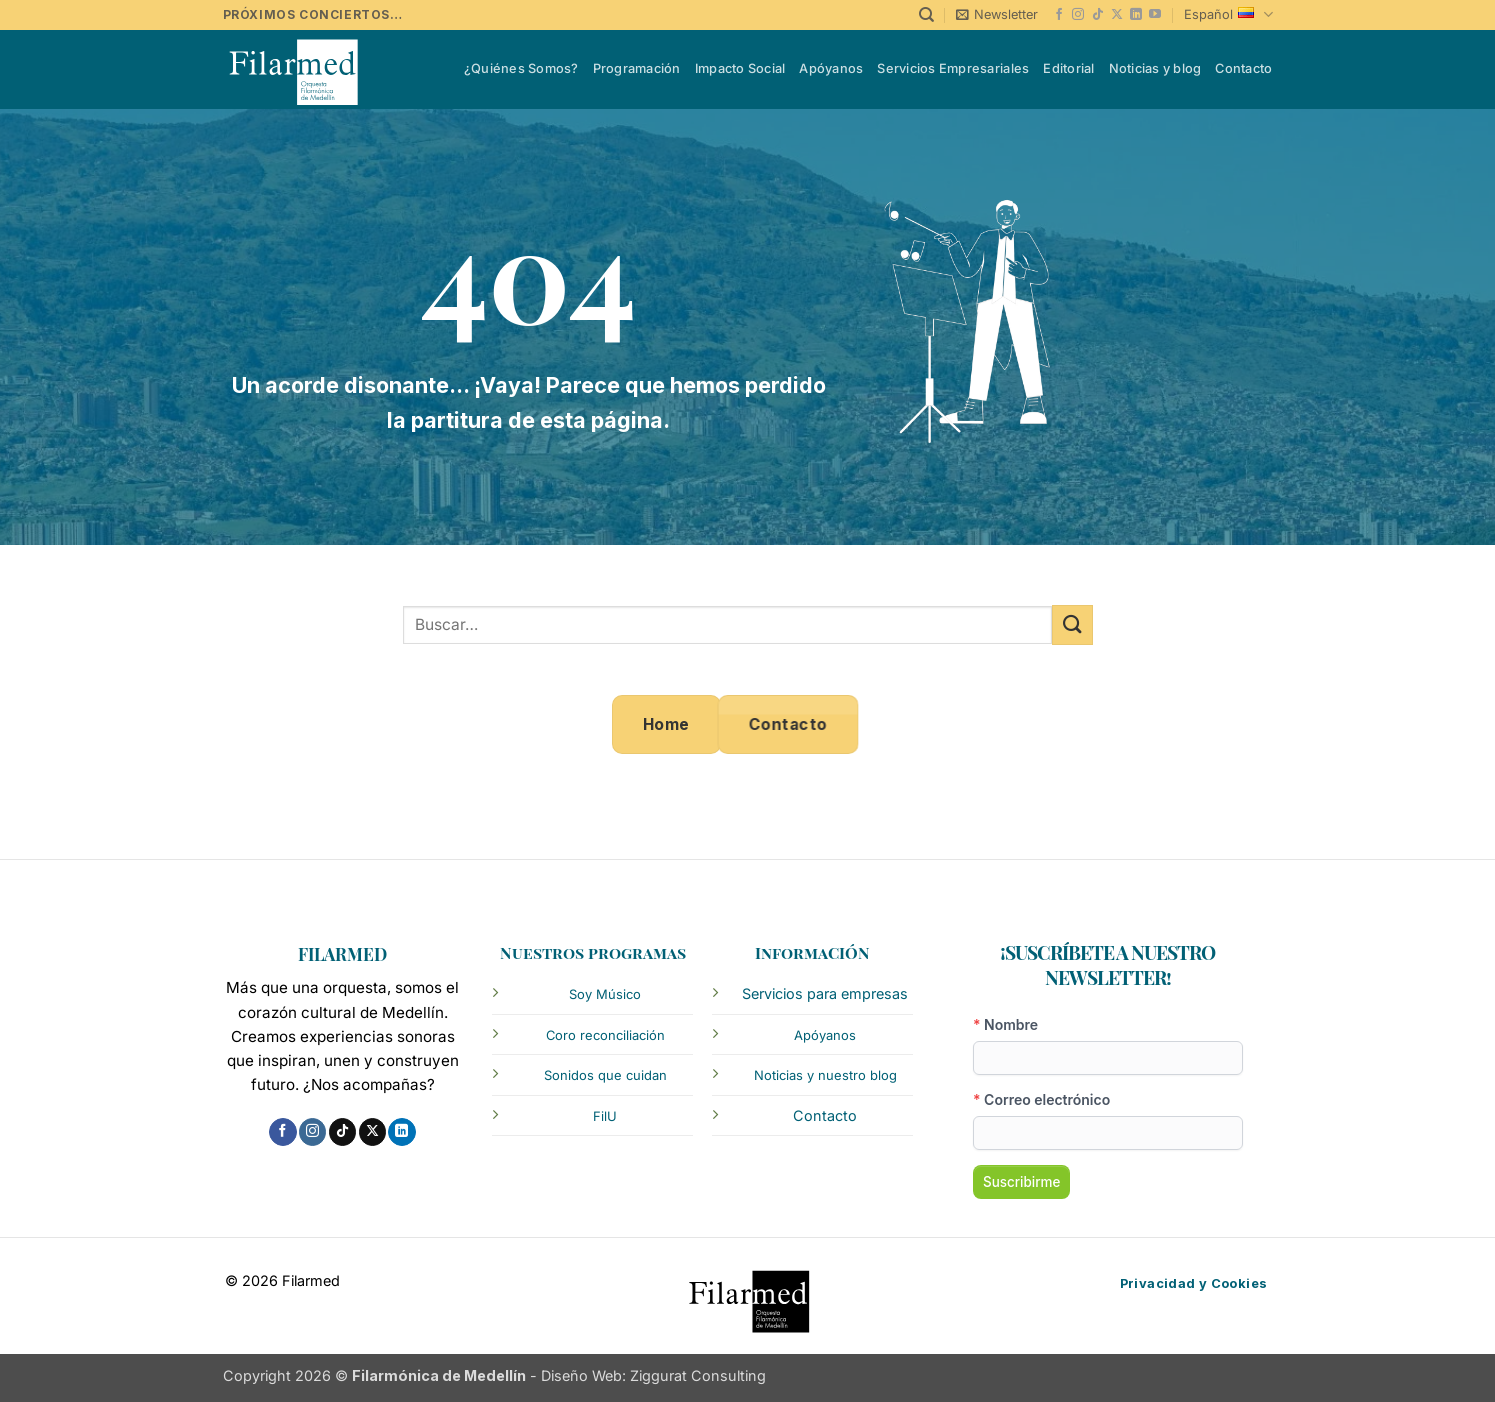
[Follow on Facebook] (1059, 15)
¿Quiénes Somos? (521, 68)
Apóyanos (831, 68)
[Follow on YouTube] (1155, 15)
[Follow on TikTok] (1098, 15)
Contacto (1243, 68)
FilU (605, 1116)
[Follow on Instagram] (1078, 15)
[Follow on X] (1117, 15)
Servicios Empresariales (953, 68)
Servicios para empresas (825, 993)
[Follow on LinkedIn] (1136, 15)
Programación (637, 68)
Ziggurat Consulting (698, 1375)
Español (1228, 14)
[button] (997, 15)
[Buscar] (926, 15)
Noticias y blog (1155, 68)
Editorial (1068, 68)
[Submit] (1072, 624)
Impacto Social (740, 68)
